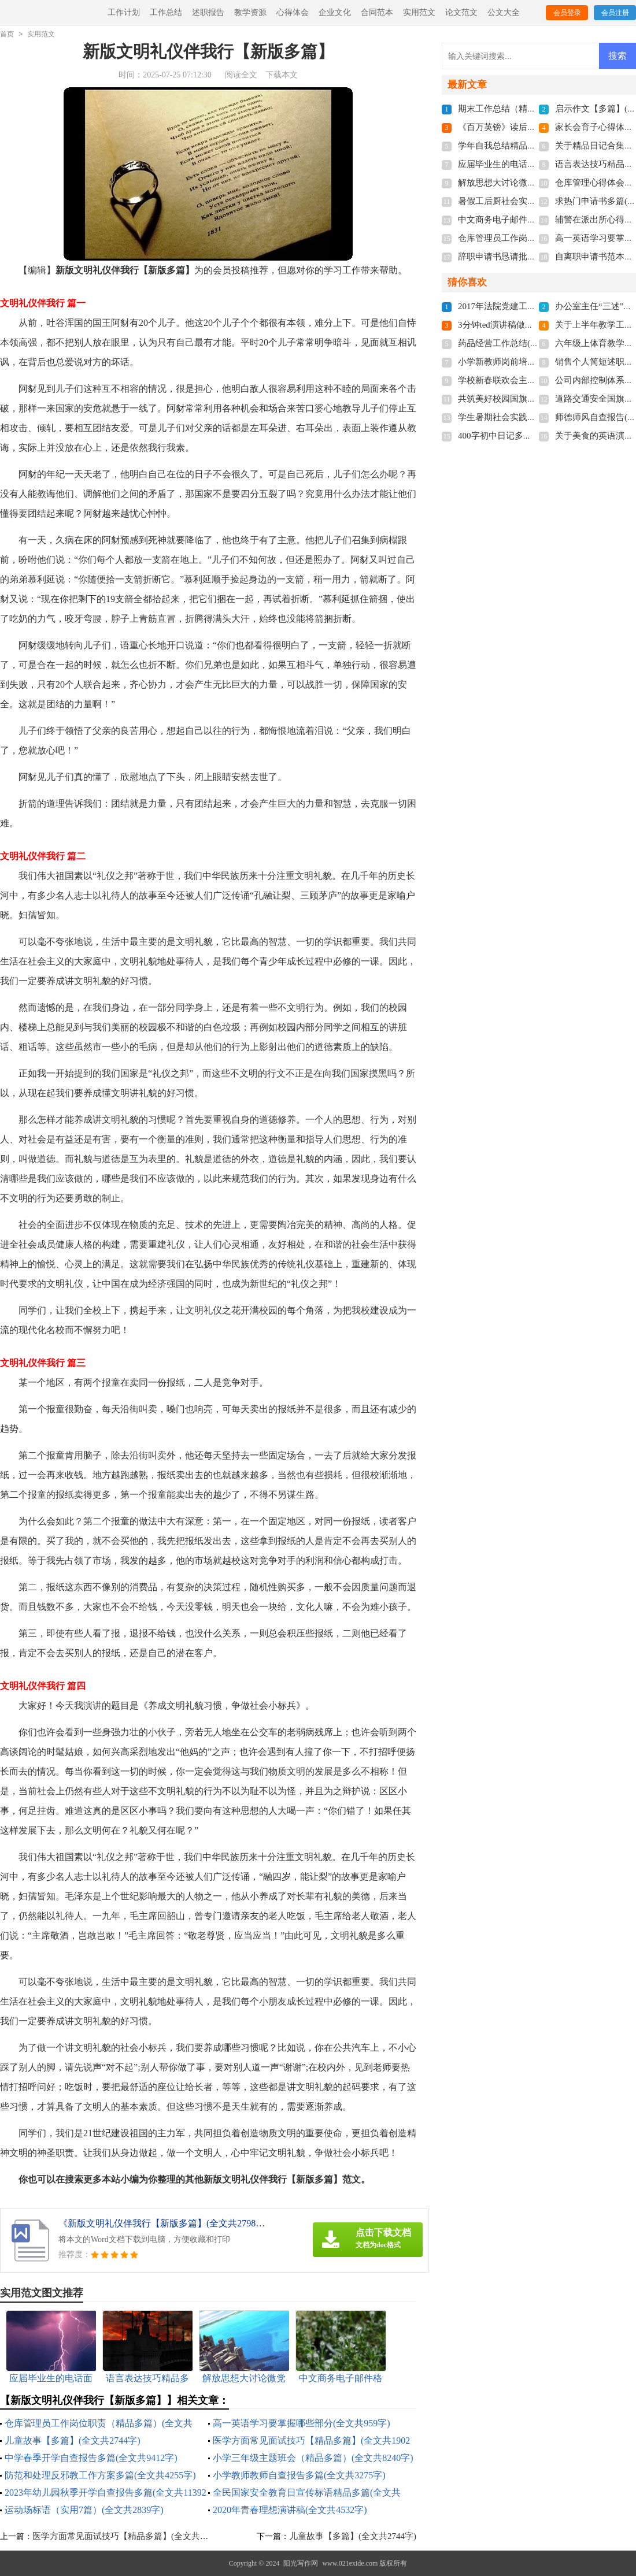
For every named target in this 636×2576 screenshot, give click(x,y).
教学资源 (250, 12)
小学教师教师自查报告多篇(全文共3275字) (299, 2475)
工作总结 (166, 12)
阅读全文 (241, 74)
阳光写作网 (300, 2563)
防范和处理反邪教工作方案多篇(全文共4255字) (100, 2475)
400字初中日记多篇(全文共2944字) (524, 435)
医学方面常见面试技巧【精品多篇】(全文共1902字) (130, 2536)
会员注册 (615, 13)
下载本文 (281, 74)
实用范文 (419, 12)
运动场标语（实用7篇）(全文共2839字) (84, 2510)
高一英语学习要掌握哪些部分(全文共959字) (301, 2423)
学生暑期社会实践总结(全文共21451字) (532, 417)
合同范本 (377, 12)
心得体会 (292, 12)
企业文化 (335, 12)
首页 (7, 34)
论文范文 (461, 12)
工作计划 (124, 12)
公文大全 (503, 12)
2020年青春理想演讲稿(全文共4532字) (290, 2510)
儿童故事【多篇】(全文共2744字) (72, 2440)
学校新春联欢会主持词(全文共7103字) (530, 380)
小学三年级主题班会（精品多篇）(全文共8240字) (313, 2458)
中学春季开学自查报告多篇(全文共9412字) (91, 2458)
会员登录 (567, 13)
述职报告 (208, 12)
